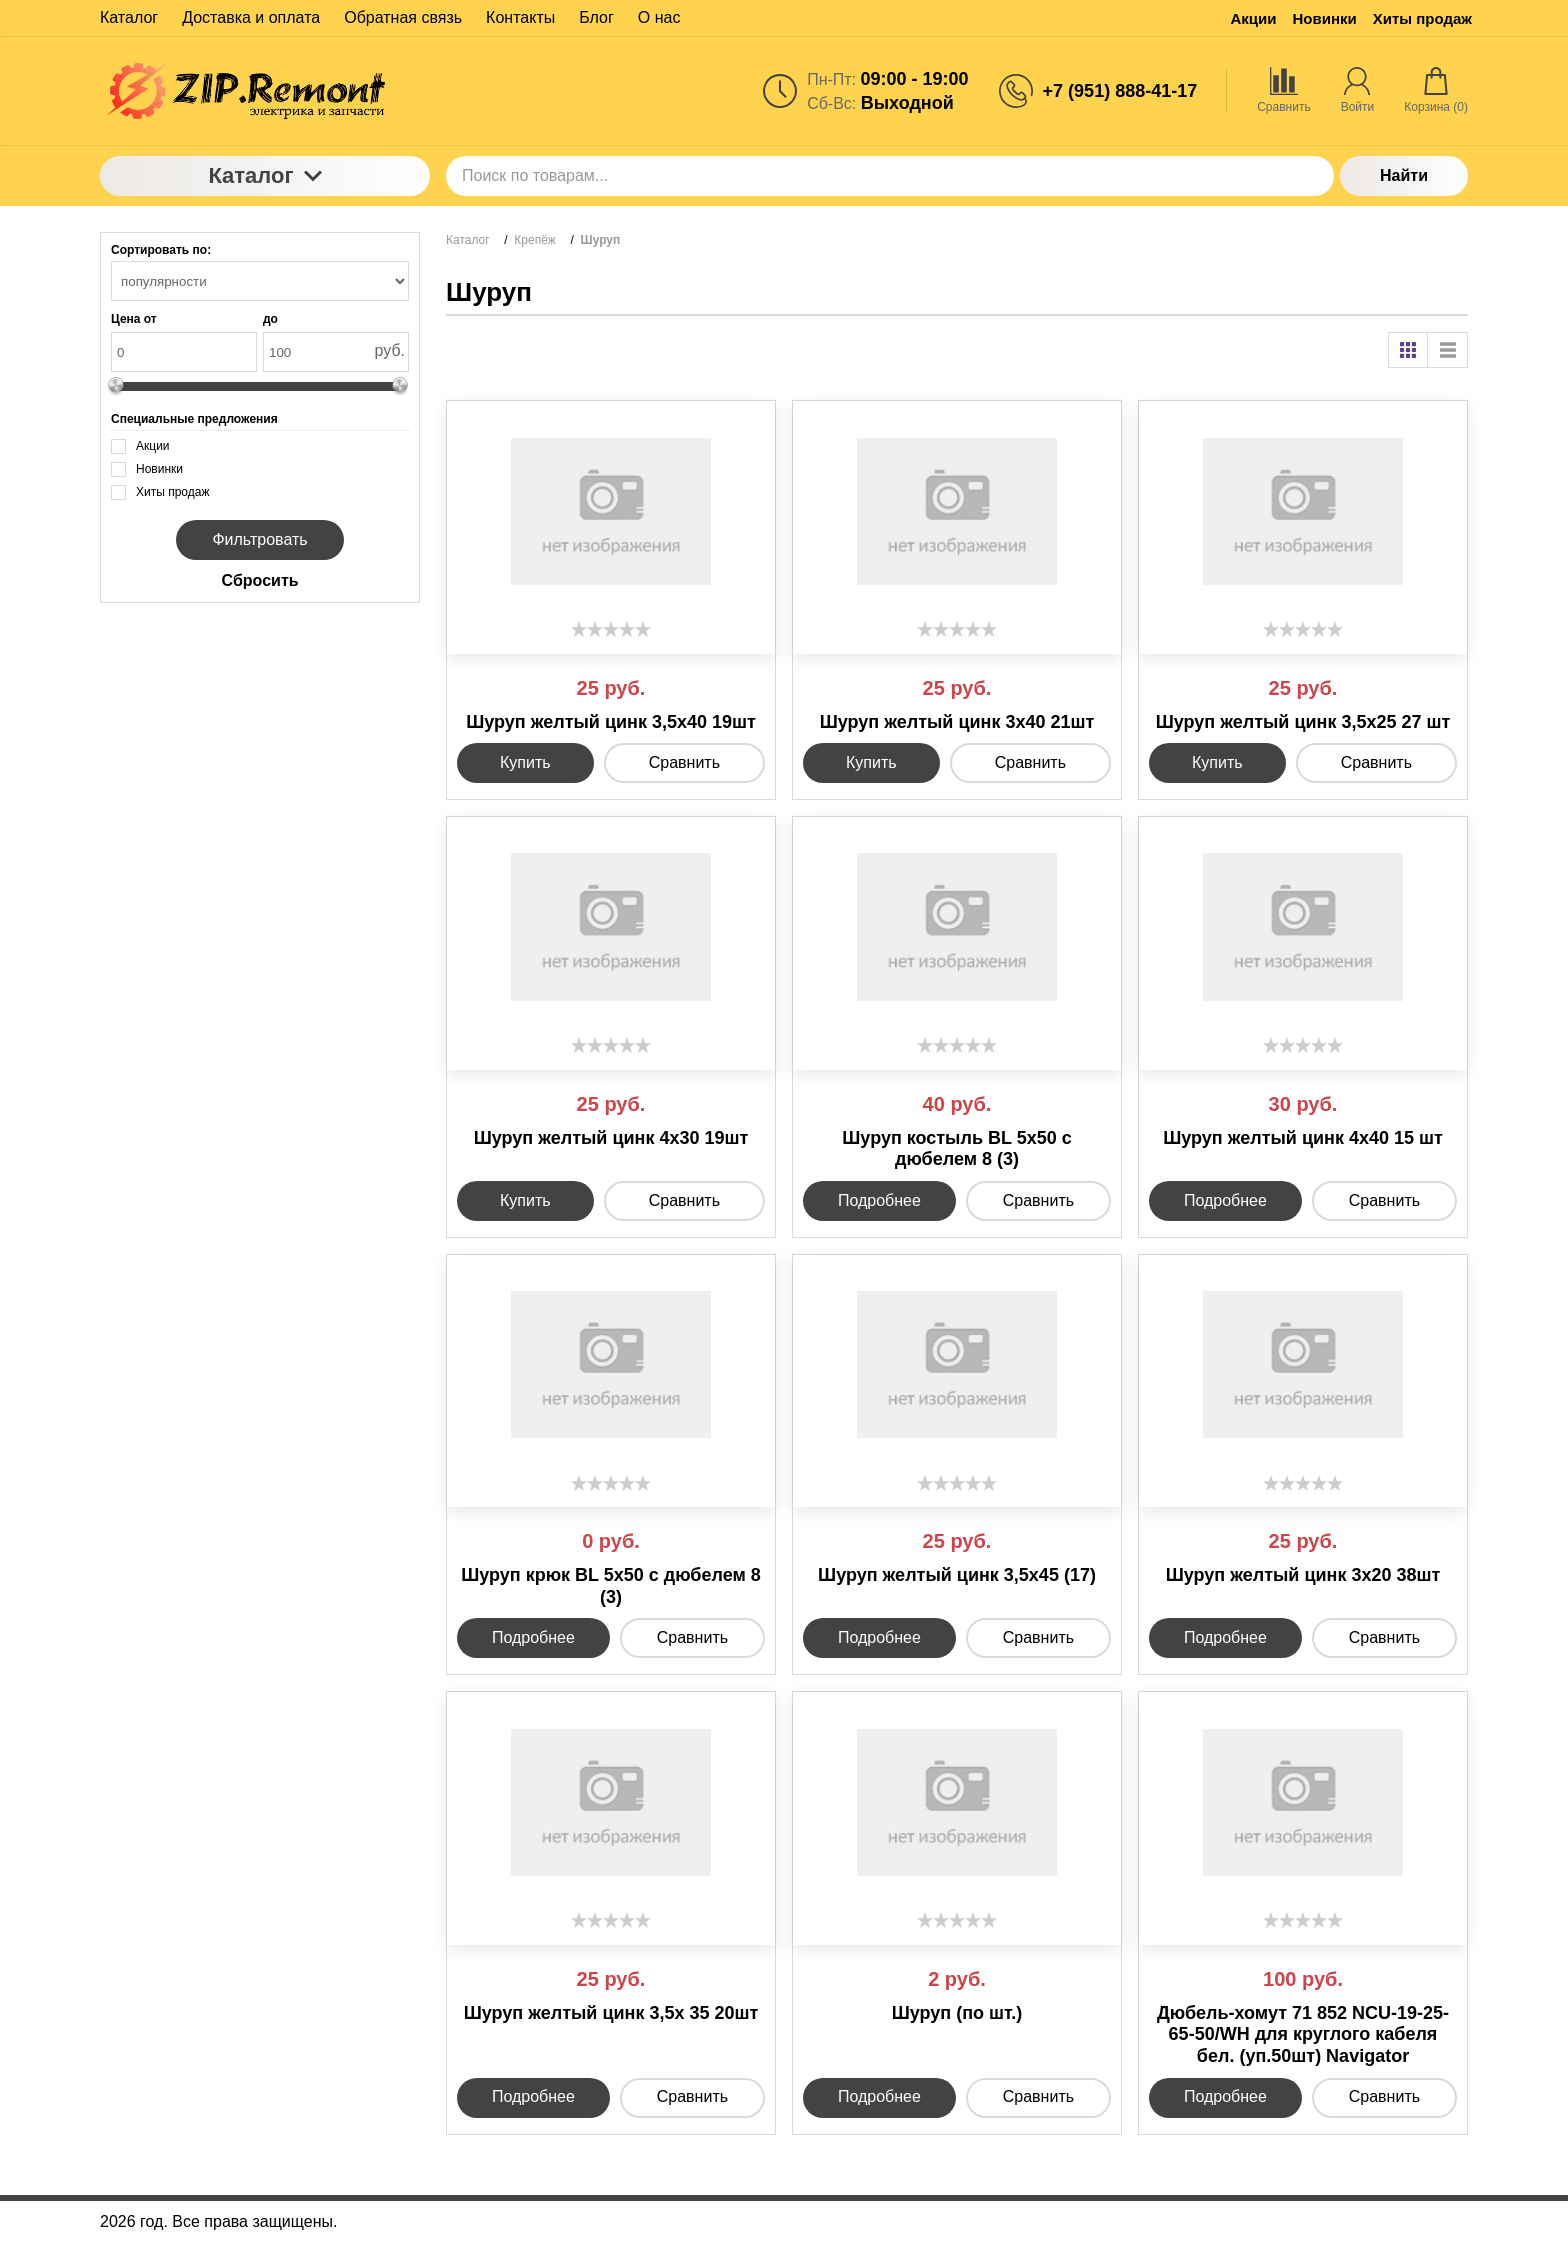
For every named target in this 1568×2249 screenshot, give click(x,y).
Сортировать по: (161, 250)
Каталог (264, 175)
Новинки (1325, 18)
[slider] (611, 629)
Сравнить (684, 762)
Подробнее (879, 1200)
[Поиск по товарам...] (890, 176)
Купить (525, 762)
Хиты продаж (1422, 18)
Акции (1253, 18)
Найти (1404, 175)
